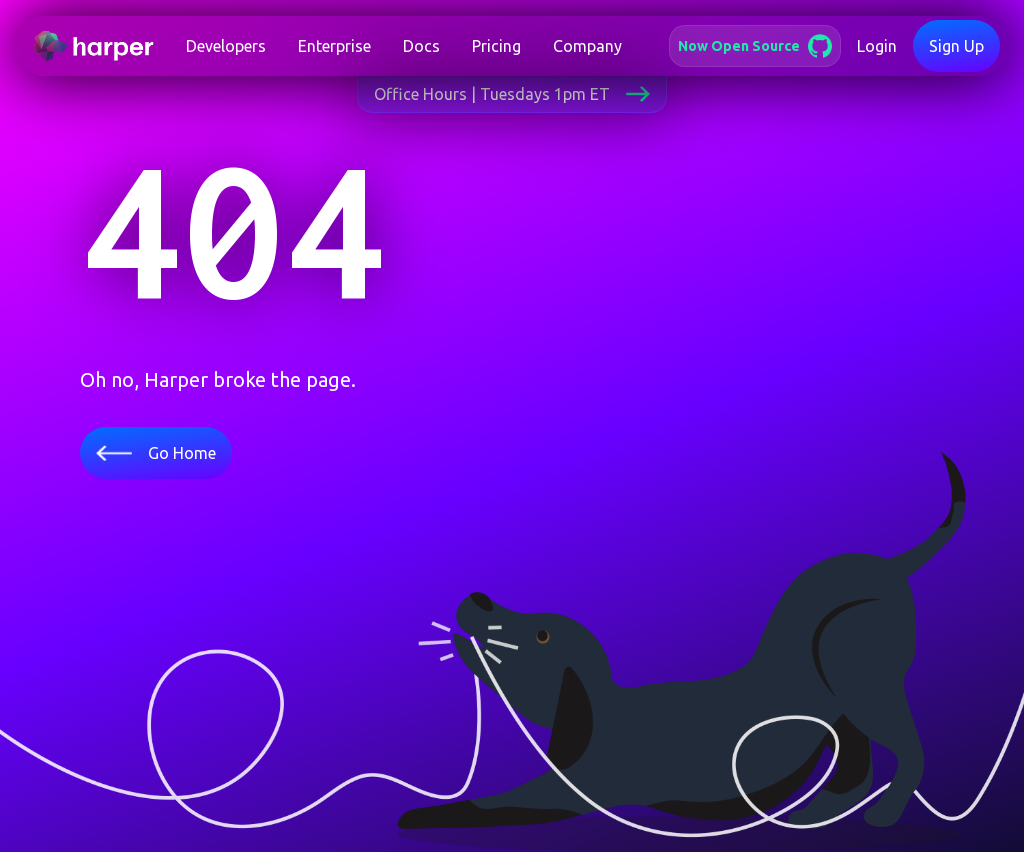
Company (587, 46)
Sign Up (956, 46)
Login (877, 46)
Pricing (496, 46)
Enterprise (334, 46)
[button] (226, 46)
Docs (421, 46)
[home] (101, 46)
